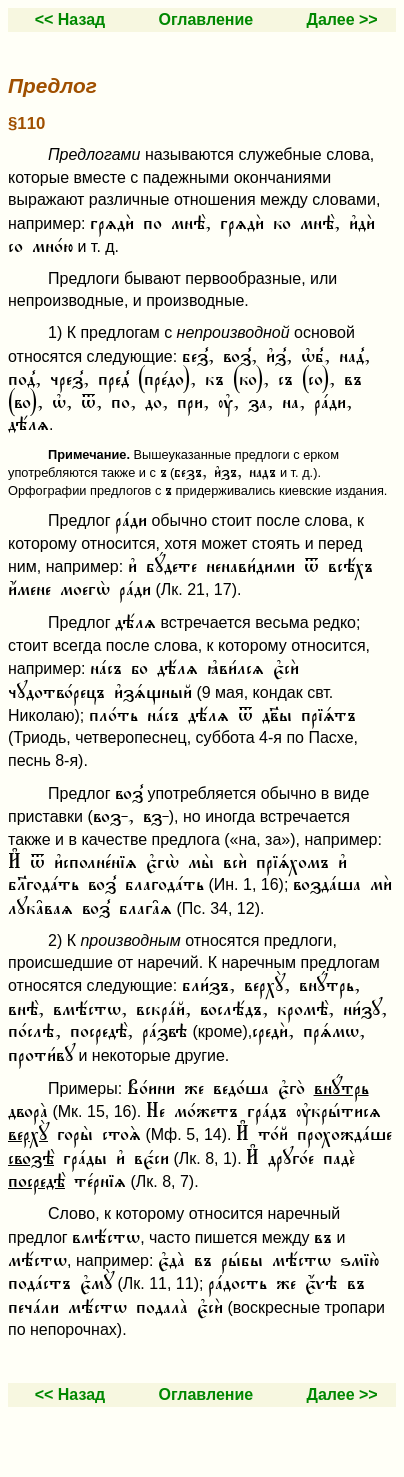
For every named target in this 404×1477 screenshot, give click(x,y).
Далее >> (342, 19)
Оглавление (206, 19)
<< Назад (70, 19)
